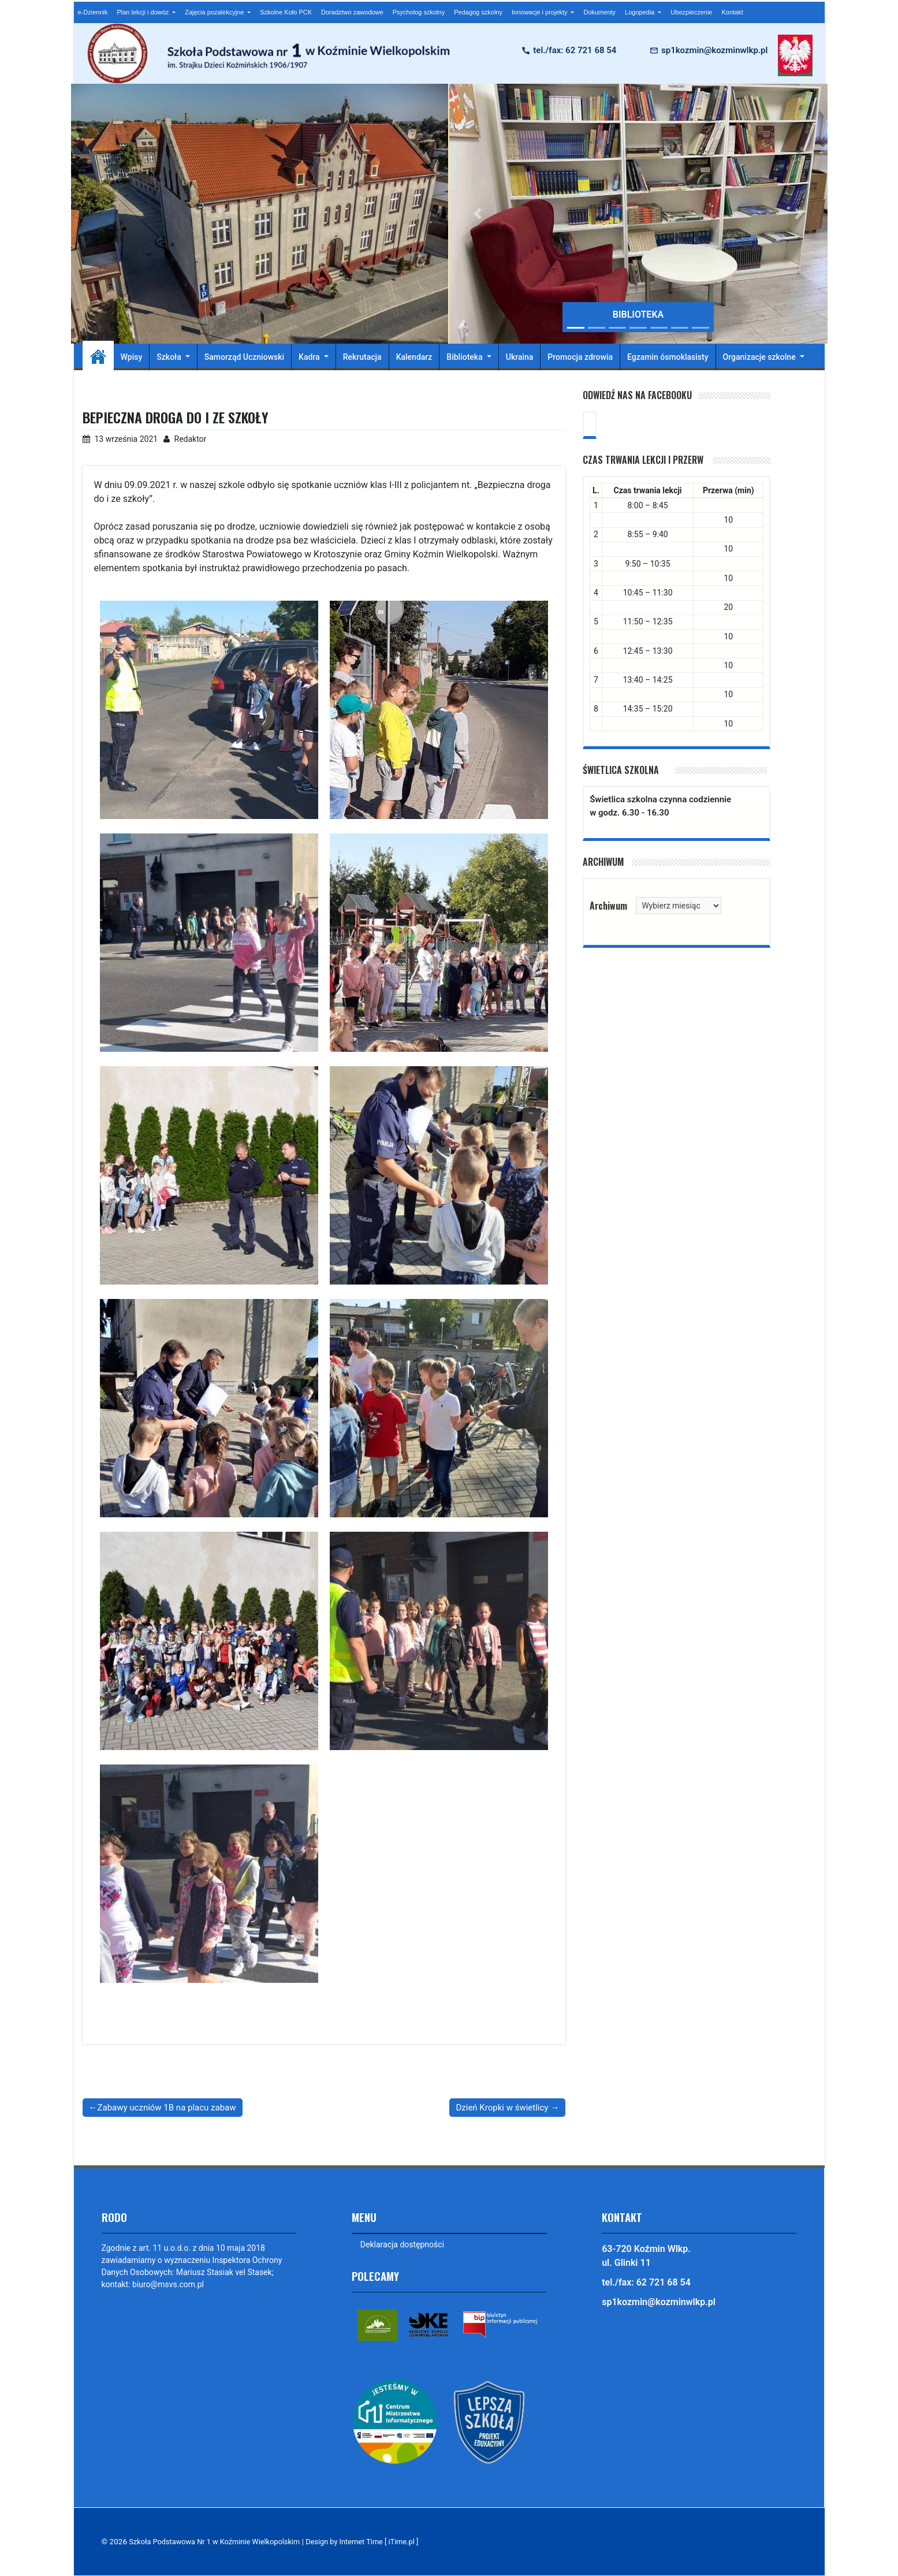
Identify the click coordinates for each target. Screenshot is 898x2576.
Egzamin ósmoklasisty (668, 357)
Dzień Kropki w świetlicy (502, 2107)
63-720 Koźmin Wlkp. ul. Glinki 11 (646, 2255)
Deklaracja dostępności (403, 2244)
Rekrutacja (362, 357)
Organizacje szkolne (760, 357)
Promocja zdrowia (580, 357)
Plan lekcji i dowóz (143, 12)
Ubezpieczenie (691, 12)
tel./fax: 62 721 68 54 (574, 50)
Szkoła (170, 357)
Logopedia (640, 12)
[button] (477, 214)
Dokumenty (599, 12)
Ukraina (520, 357)
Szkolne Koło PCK (286, 12)
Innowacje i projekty (540, 12)
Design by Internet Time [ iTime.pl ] (377, 2542)
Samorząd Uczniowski (244, 357)
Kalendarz (414, 357)
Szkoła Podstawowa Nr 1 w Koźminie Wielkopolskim (220, 2542)
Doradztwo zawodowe (352, 12)
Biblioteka (465, 357)
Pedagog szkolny (478, 12)
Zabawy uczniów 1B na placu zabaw (167, 2107)
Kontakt (732, 12)
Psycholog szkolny (419, 12)
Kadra (310, 357)
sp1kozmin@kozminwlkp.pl (714, 50)
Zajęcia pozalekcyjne (215, 12)
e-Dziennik (93, 12)
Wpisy (132, 357)
